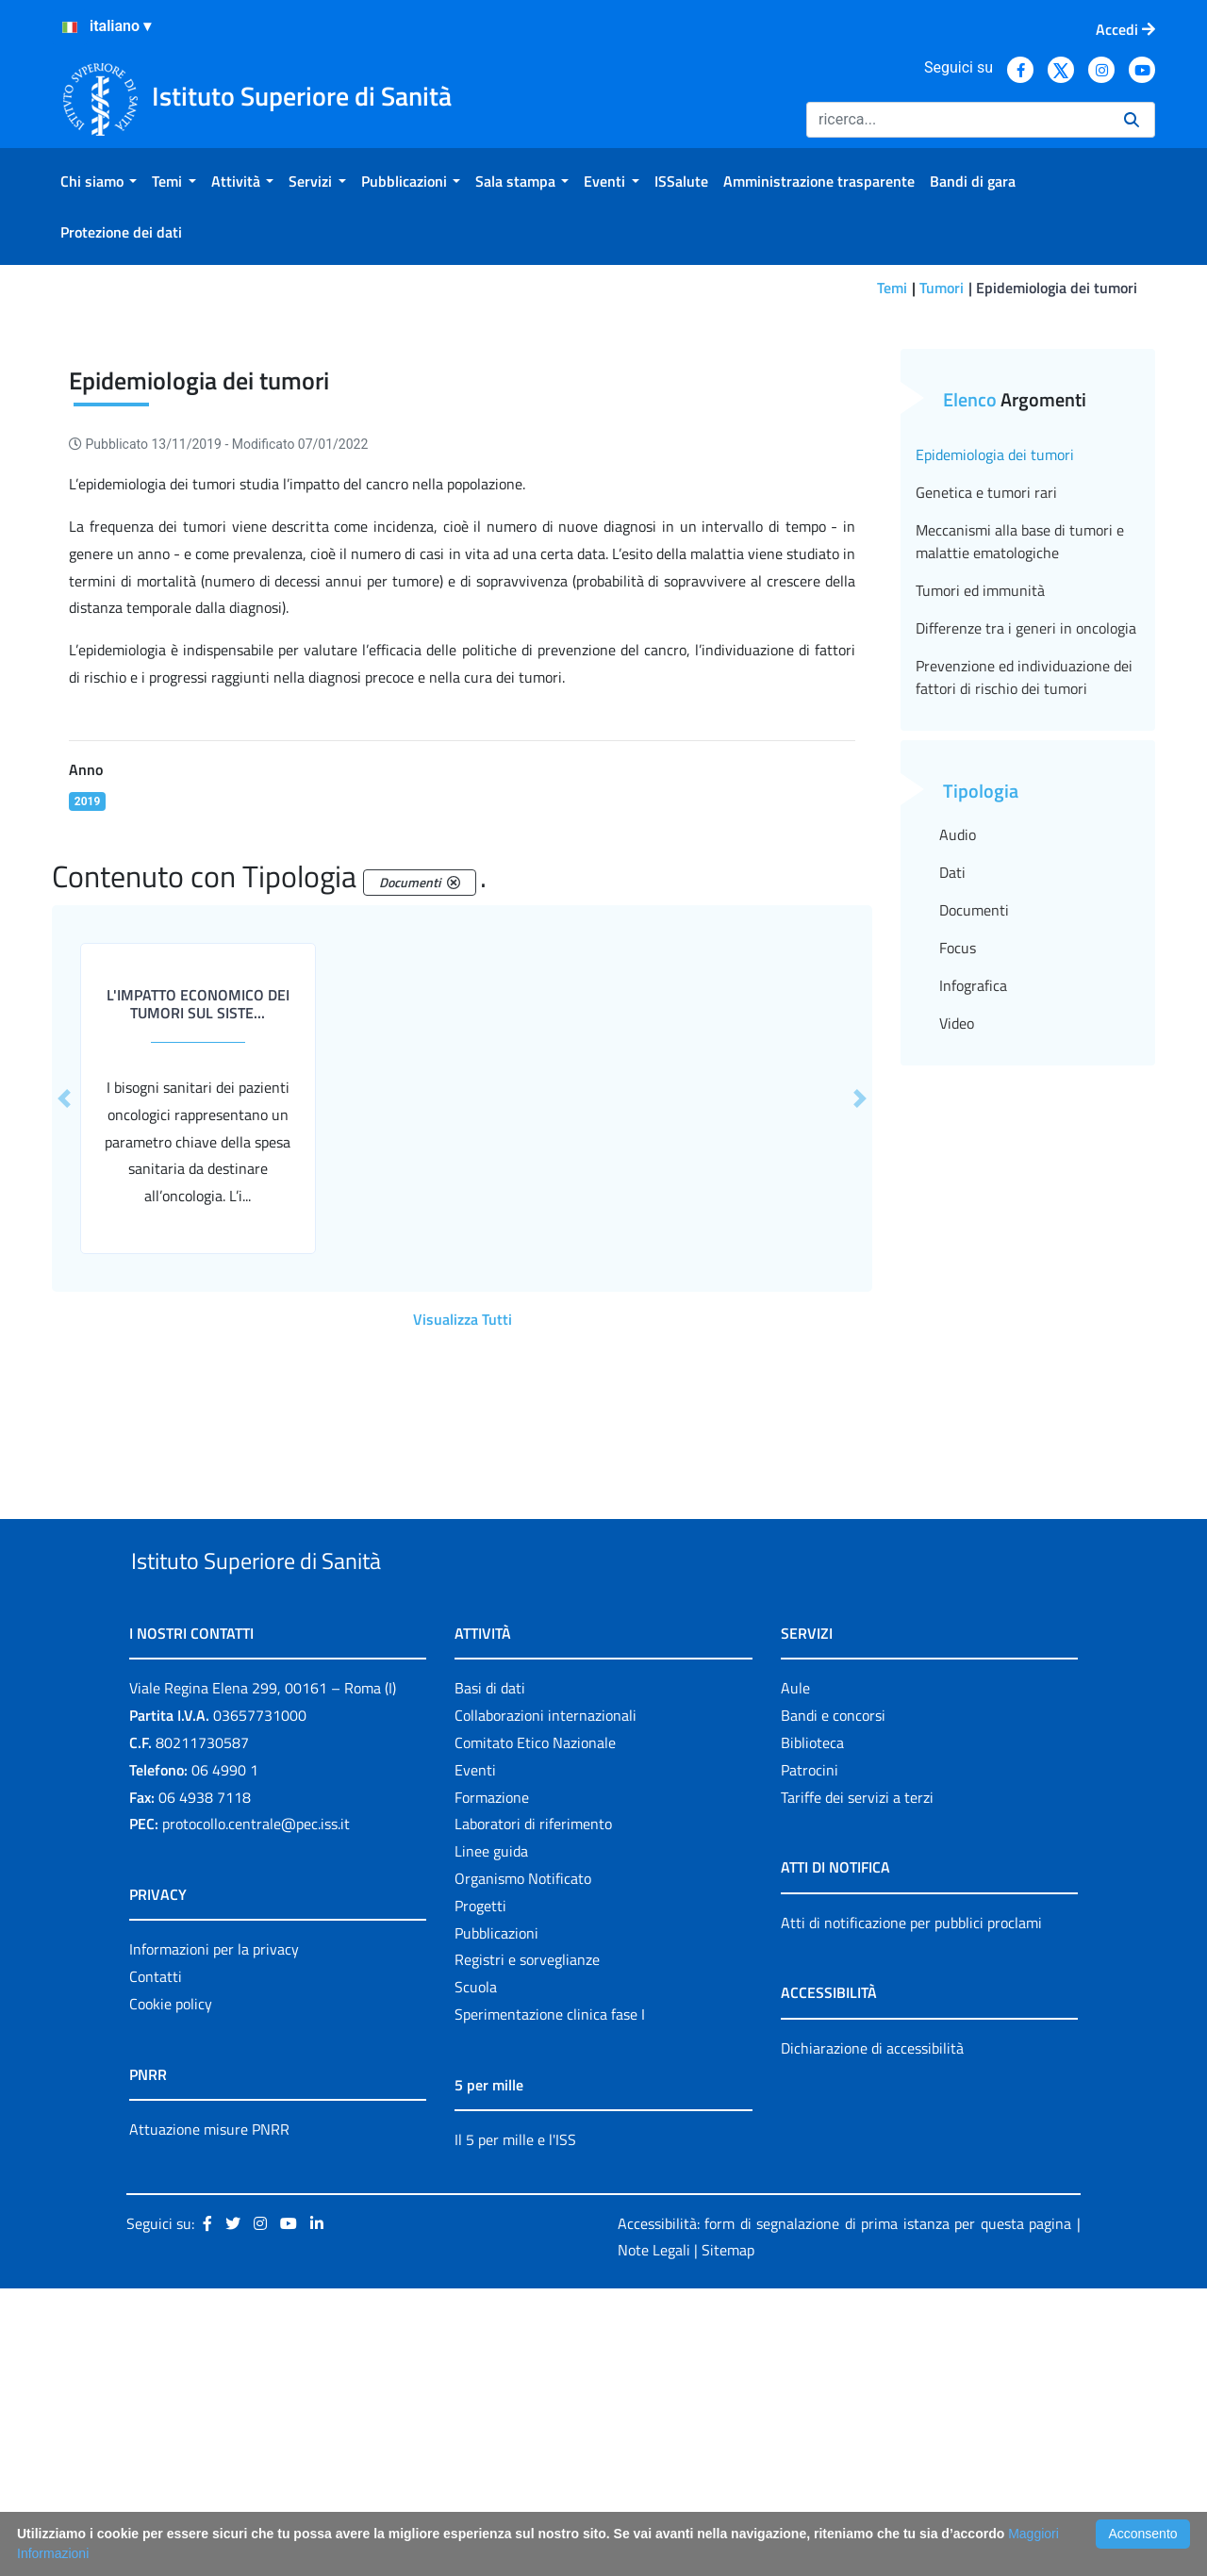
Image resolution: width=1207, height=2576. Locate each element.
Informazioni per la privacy (214, 2236)
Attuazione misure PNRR (209, 2415)
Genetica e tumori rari (986, 735)
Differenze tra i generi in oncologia (1026, 871)
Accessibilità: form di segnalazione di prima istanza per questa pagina (844, 2510)
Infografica (973, 1228)
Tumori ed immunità (980, 833)
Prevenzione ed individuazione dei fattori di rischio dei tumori (1024, 920)
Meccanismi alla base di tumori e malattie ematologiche (1020, 784)
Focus (957, 1191)
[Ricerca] (957, 120)
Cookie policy (170, 2290)
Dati (952, 1115)
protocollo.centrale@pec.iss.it (256, 2111)
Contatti (155, 2264)
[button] (64, 1341)
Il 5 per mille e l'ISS (515, 2426)
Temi (892, 287)
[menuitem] (98, 181)
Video (956, 1266)
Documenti (974, 1153)
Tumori (941, 287)
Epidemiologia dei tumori (995, 697)
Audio (957, 1077)
